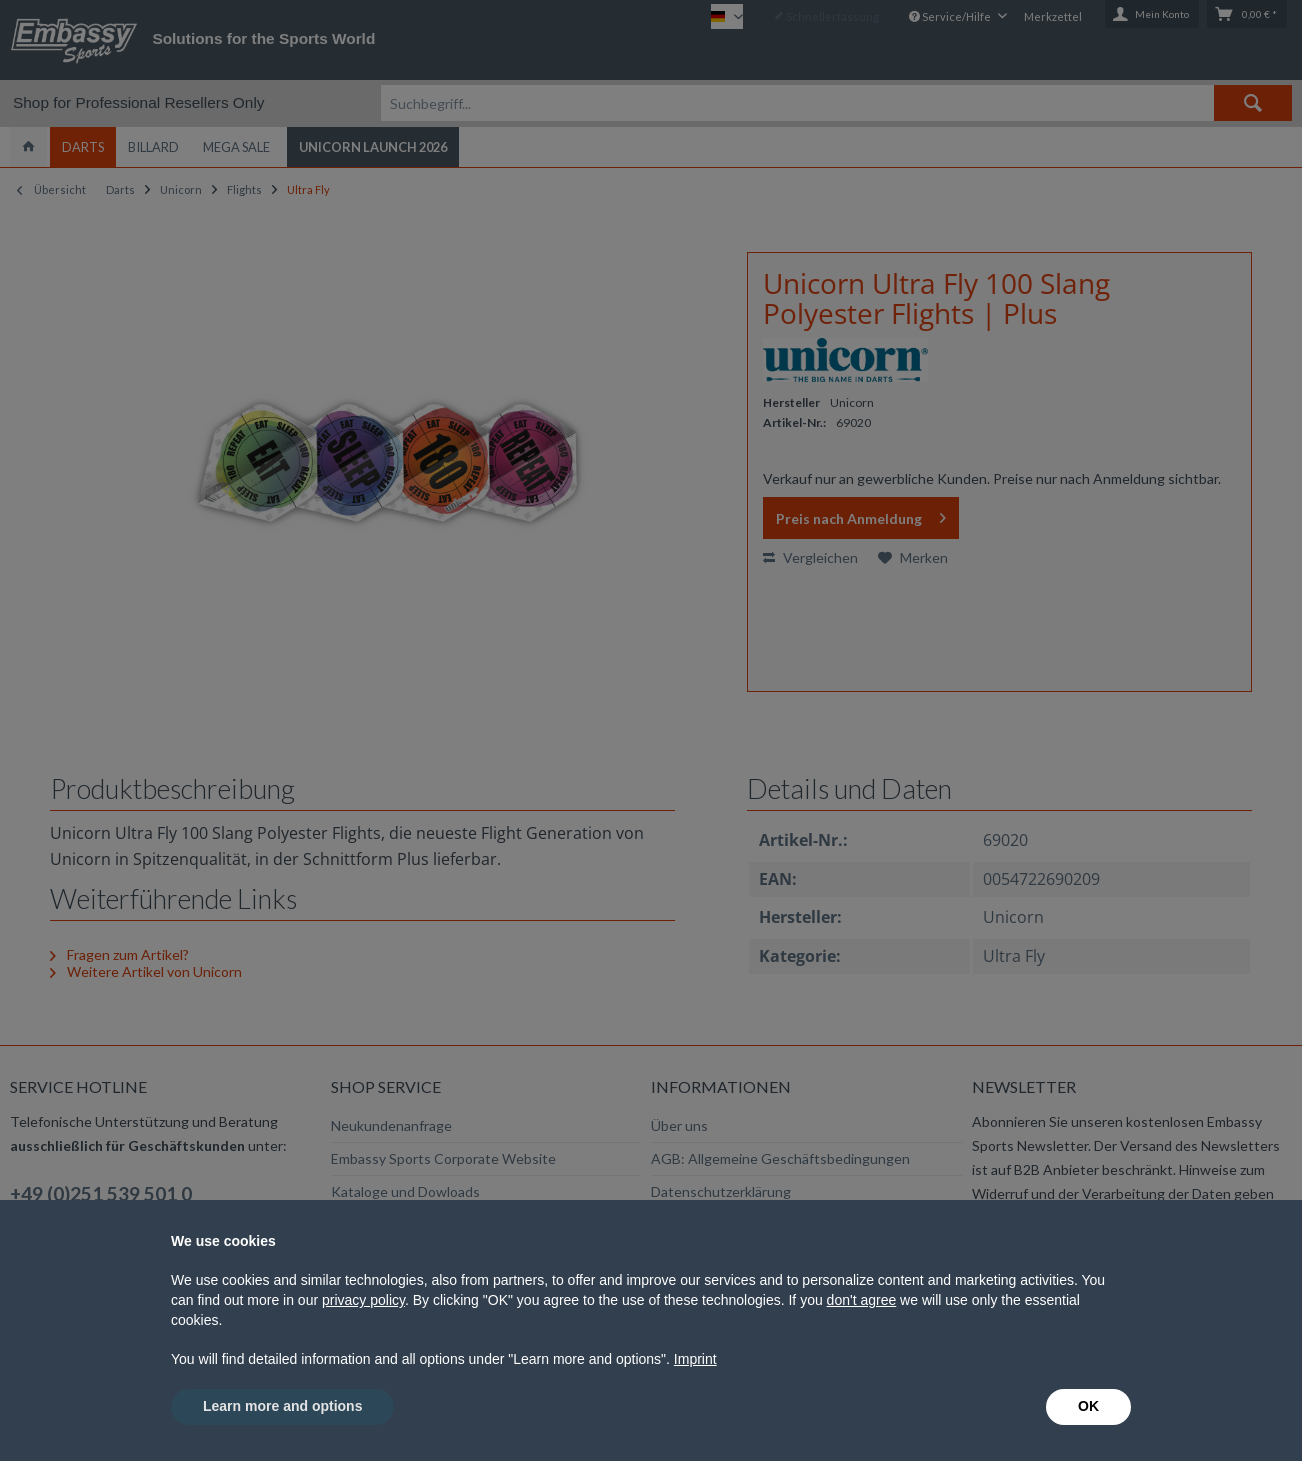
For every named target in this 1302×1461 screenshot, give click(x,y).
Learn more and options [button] (282, 1406)
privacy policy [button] (363, 1300)
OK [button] (1088, 1406)
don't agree (862, 1300)
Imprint (695, 1359)
